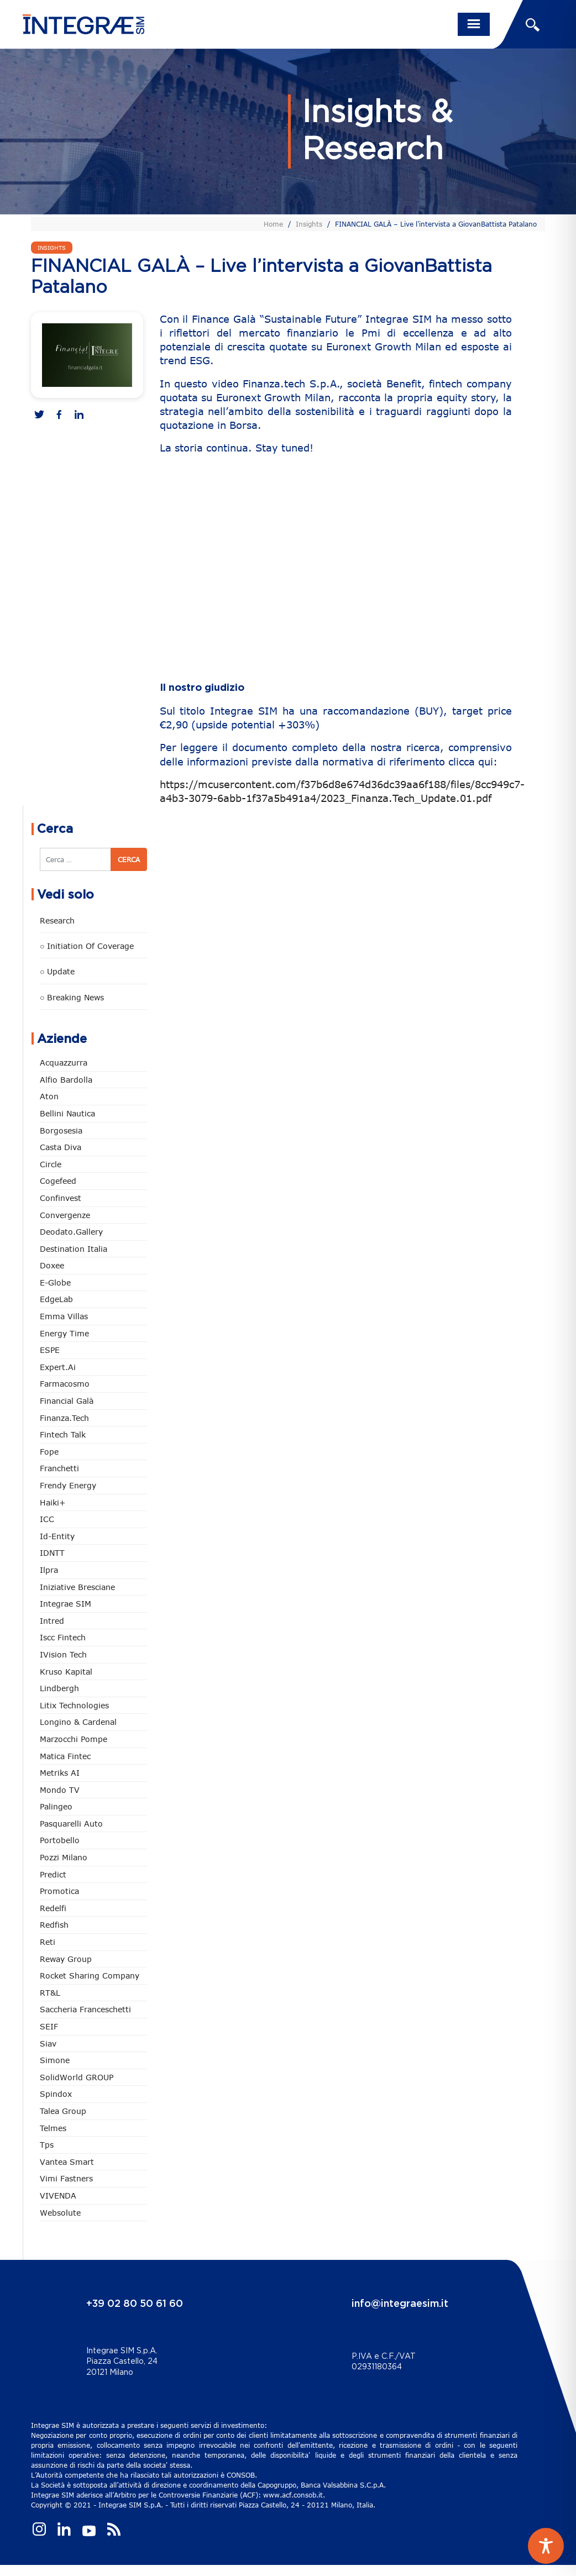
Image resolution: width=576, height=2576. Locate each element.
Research (57, 920)
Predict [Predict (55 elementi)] (53, 1874)
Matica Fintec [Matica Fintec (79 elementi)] (65, 1756)
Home (273, 224)
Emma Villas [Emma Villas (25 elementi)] (64, 1316)
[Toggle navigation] (474, 24)
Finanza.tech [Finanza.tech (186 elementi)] (64, 1418)
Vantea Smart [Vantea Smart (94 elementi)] (67, 2161)
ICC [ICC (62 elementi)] (47, 1519)
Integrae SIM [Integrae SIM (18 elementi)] (65, 1603)
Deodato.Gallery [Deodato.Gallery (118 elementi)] (71, 1231)
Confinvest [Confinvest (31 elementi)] (60, 1198)
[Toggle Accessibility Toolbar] (546, 2546)
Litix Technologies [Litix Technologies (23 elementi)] (74, 1705)
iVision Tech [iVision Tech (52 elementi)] (63, 1654)
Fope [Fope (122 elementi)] (49, 1451)
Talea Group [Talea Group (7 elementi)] (63, 2111)
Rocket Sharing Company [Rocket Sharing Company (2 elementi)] (89, 1975)
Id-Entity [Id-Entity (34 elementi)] (57, 1536)
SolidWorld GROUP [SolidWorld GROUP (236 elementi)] (76, 2077)
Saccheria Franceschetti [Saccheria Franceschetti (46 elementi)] (85, 2009)
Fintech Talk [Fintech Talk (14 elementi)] (63, 1434)
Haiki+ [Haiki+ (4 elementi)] (52, 1502)
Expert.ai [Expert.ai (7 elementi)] (58, 1367)
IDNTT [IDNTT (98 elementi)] (52, 1552)
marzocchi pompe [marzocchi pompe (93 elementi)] (73, 1739)
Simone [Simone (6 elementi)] (55, 2060)
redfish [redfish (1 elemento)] (54, 1924)
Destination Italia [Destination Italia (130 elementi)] (73, 1248)
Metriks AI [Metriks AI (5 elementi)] (60, 1772)
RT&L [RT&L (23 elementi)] (50, 1992)
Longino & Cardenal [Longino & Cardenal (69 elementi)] (78, 1722)
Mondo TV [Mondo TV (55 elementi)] (60, 1790)
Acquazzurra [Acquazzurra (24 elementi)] (63, 1062)
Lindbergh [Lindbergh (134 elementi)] (59, 1688)
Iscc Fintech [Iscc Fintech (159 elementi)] (63, 1637)
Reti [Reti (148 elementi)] (47, 1942)
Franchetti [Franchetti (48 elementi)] (59, 1468)
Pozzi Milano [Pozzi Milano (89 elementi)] (63, 1857)
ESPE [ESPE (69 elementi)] (50, 1350)
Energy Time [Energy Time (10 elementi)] (64, 1333)
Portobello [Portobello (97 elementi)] (60, 1840)
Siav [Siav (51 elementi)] (48, 2043)
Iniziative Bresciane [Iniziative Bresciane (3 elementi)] (77, 1587)
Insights (309, 224)
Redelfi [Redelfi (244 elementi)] (53, 1908)
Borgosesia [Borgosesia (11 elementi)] (61, 1130)
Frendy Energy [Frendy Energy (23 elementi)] (68, 1485)
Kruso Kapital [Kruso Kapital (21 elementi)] (66, 1671)
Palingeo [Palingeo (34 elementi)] (56, 1806)
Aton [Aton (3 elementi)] (49, 1096)
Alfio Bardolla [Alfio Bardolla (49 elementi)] (66, 1079)
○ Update (57, 971)
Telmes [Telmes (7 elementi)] (53, 2128)
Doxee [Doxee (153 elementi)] (52, 1265)
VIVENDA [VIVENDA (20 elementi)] (58, 2195)
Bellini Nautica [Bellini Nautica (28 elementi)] (67, 1113)
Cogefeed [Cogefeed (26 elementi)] (58, 1180)
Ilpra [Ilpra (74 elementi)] (49, 1570)
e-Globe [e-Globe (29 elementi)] (55, 1282)
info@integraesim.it (400, 2304)
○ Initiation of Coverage (87, 946)
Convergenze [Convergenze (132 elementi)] (65, 1215)
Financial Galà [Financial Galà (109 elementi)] (66, 1400)
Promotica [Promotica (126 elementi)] (59, 1891)
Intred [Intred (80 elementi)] (52, 1620)
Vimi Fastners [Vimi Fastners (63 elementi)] (66, 2178)
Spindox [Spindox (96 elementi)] (56, 2093)
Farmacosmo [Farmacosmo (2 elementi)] (65, 1383)
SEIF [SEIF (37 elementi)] (49, 2026)
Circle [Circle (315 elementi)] (50, 1164)
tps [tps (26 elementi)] (47, 2144)
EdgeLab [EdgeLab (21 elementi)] (56, 1299)
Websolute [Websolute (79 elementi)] (60, 2212)
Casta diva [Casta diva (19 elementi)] (60, 1147)
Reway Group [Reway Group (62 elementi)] (66, 1959)
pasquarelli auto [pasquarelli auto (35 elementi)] (71, 1823)
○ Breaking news (72, 997)
